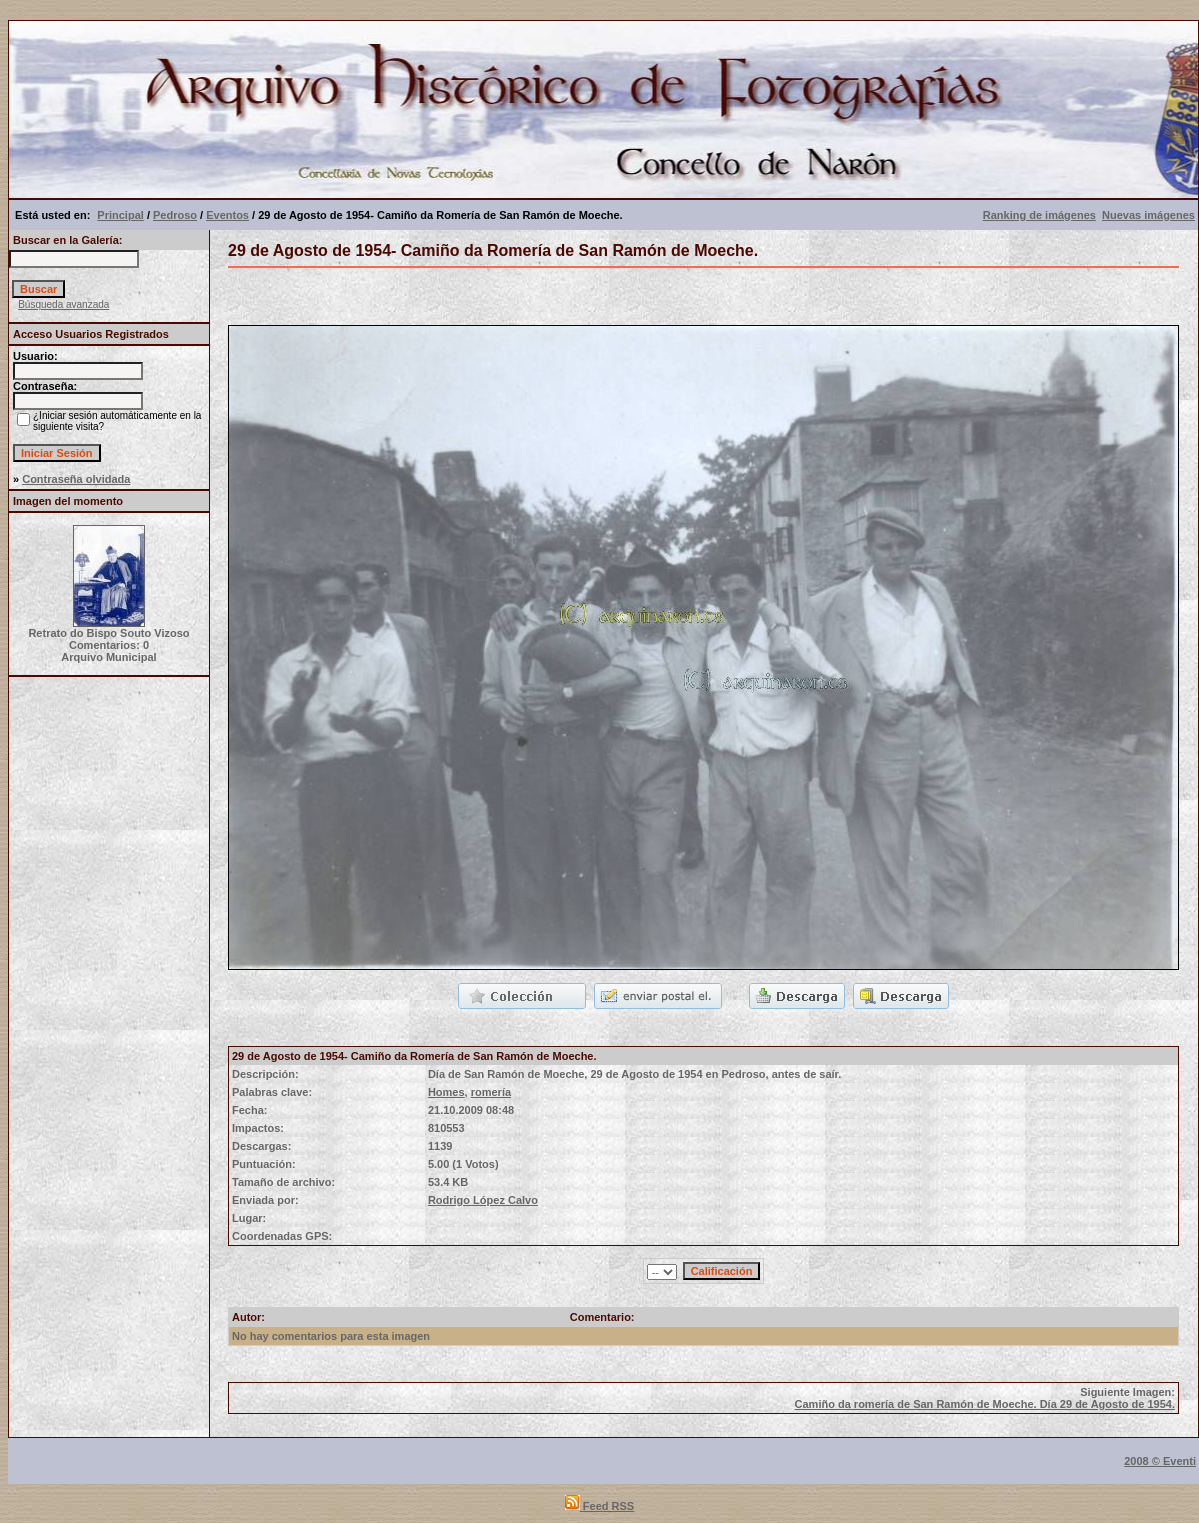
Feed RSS (599, 1506)
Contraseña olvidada (76, 479)
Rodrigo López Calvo (483, 1200)
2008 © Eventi (1160, 1461)
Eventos (227, 215)
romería (491, 1092)
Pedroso (175, 215)
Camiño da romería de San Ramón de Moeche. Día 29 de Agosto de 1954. (985, 1404)
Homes (446, 1092)
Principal (120, 215)
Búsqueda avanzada (63, 304)
